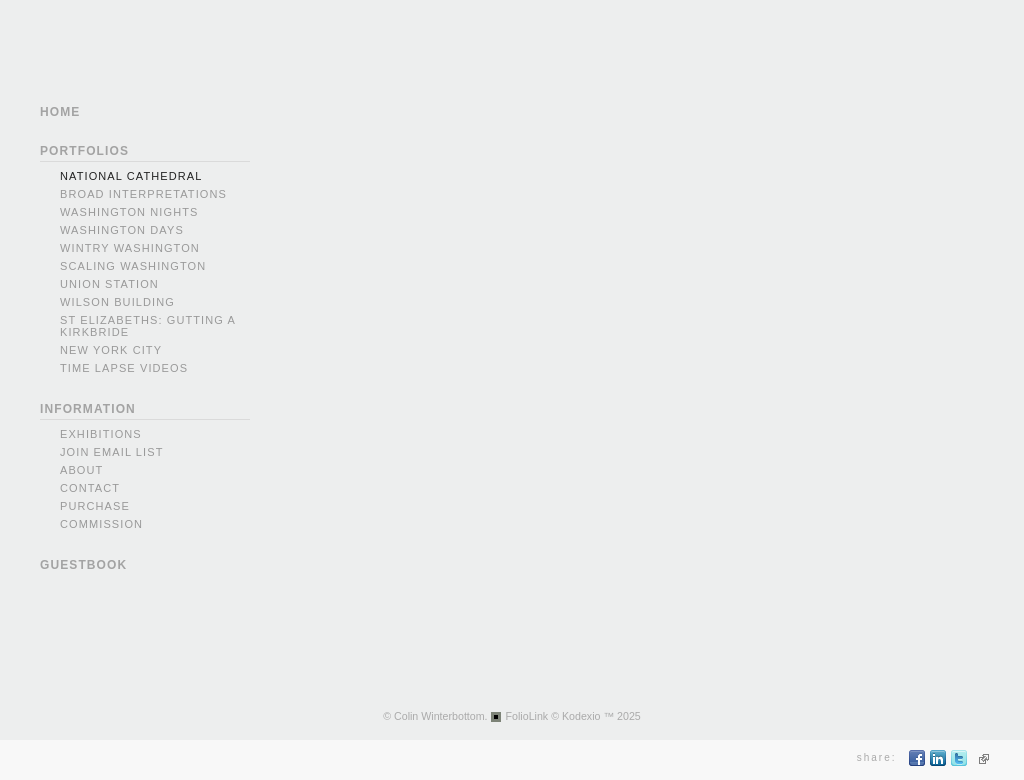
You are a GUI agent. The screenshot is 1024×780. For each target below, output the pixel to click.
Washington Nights (129, 212)
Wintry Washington (130, 248)
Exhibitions (101, 434)
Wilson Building (117, 302)
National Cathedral (131, 176)
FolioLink (527, 716)
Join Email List (112, 452)
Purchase (95, 506)
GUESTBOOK (83, 565)
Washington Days (122, 230)
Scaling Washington (133, 266)
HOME (60, 112)
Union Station (109, 284)
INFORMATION (88, 409)
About (81, 470)
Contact (90, 488)
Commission (101, 524)
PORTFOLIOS (84, 151)
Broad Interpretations (143, 194)
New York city (111, 350)
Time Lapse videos (124, 368)
